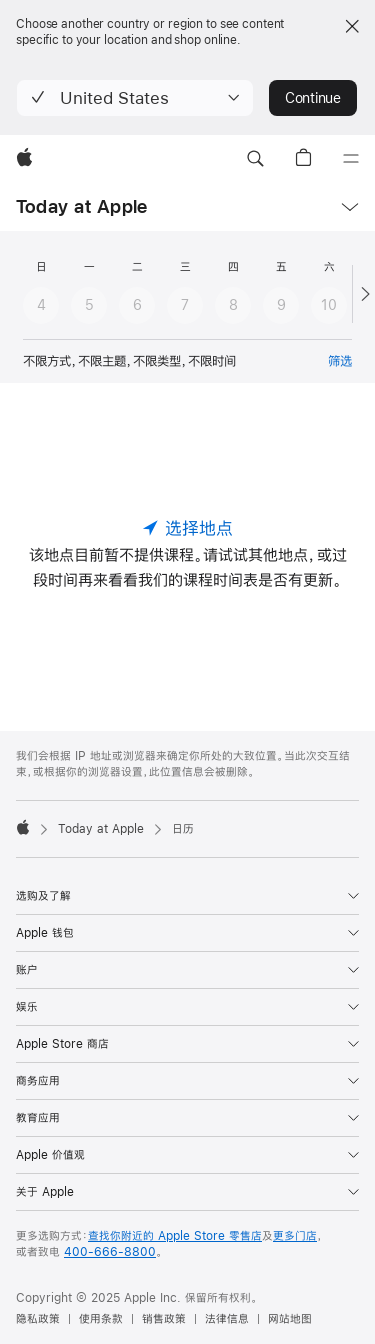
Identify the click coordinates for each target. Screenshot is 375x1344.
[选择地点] (188, 528)
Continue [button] (313, 98)
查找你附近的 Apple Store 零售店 (175, 1236)
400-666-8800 (110, 1252)
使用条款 (101, 1319)
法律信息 (227, 1319)
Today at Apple (81, 206)
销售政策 (164, 1319)
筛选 (340, 361)
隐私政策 (38, 1319)
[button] (135, 98)
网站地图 (290, 1319)
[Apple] (24, 159)
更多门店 (295, 1236)
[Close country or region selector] (352, 26)
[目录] (351, 159)
